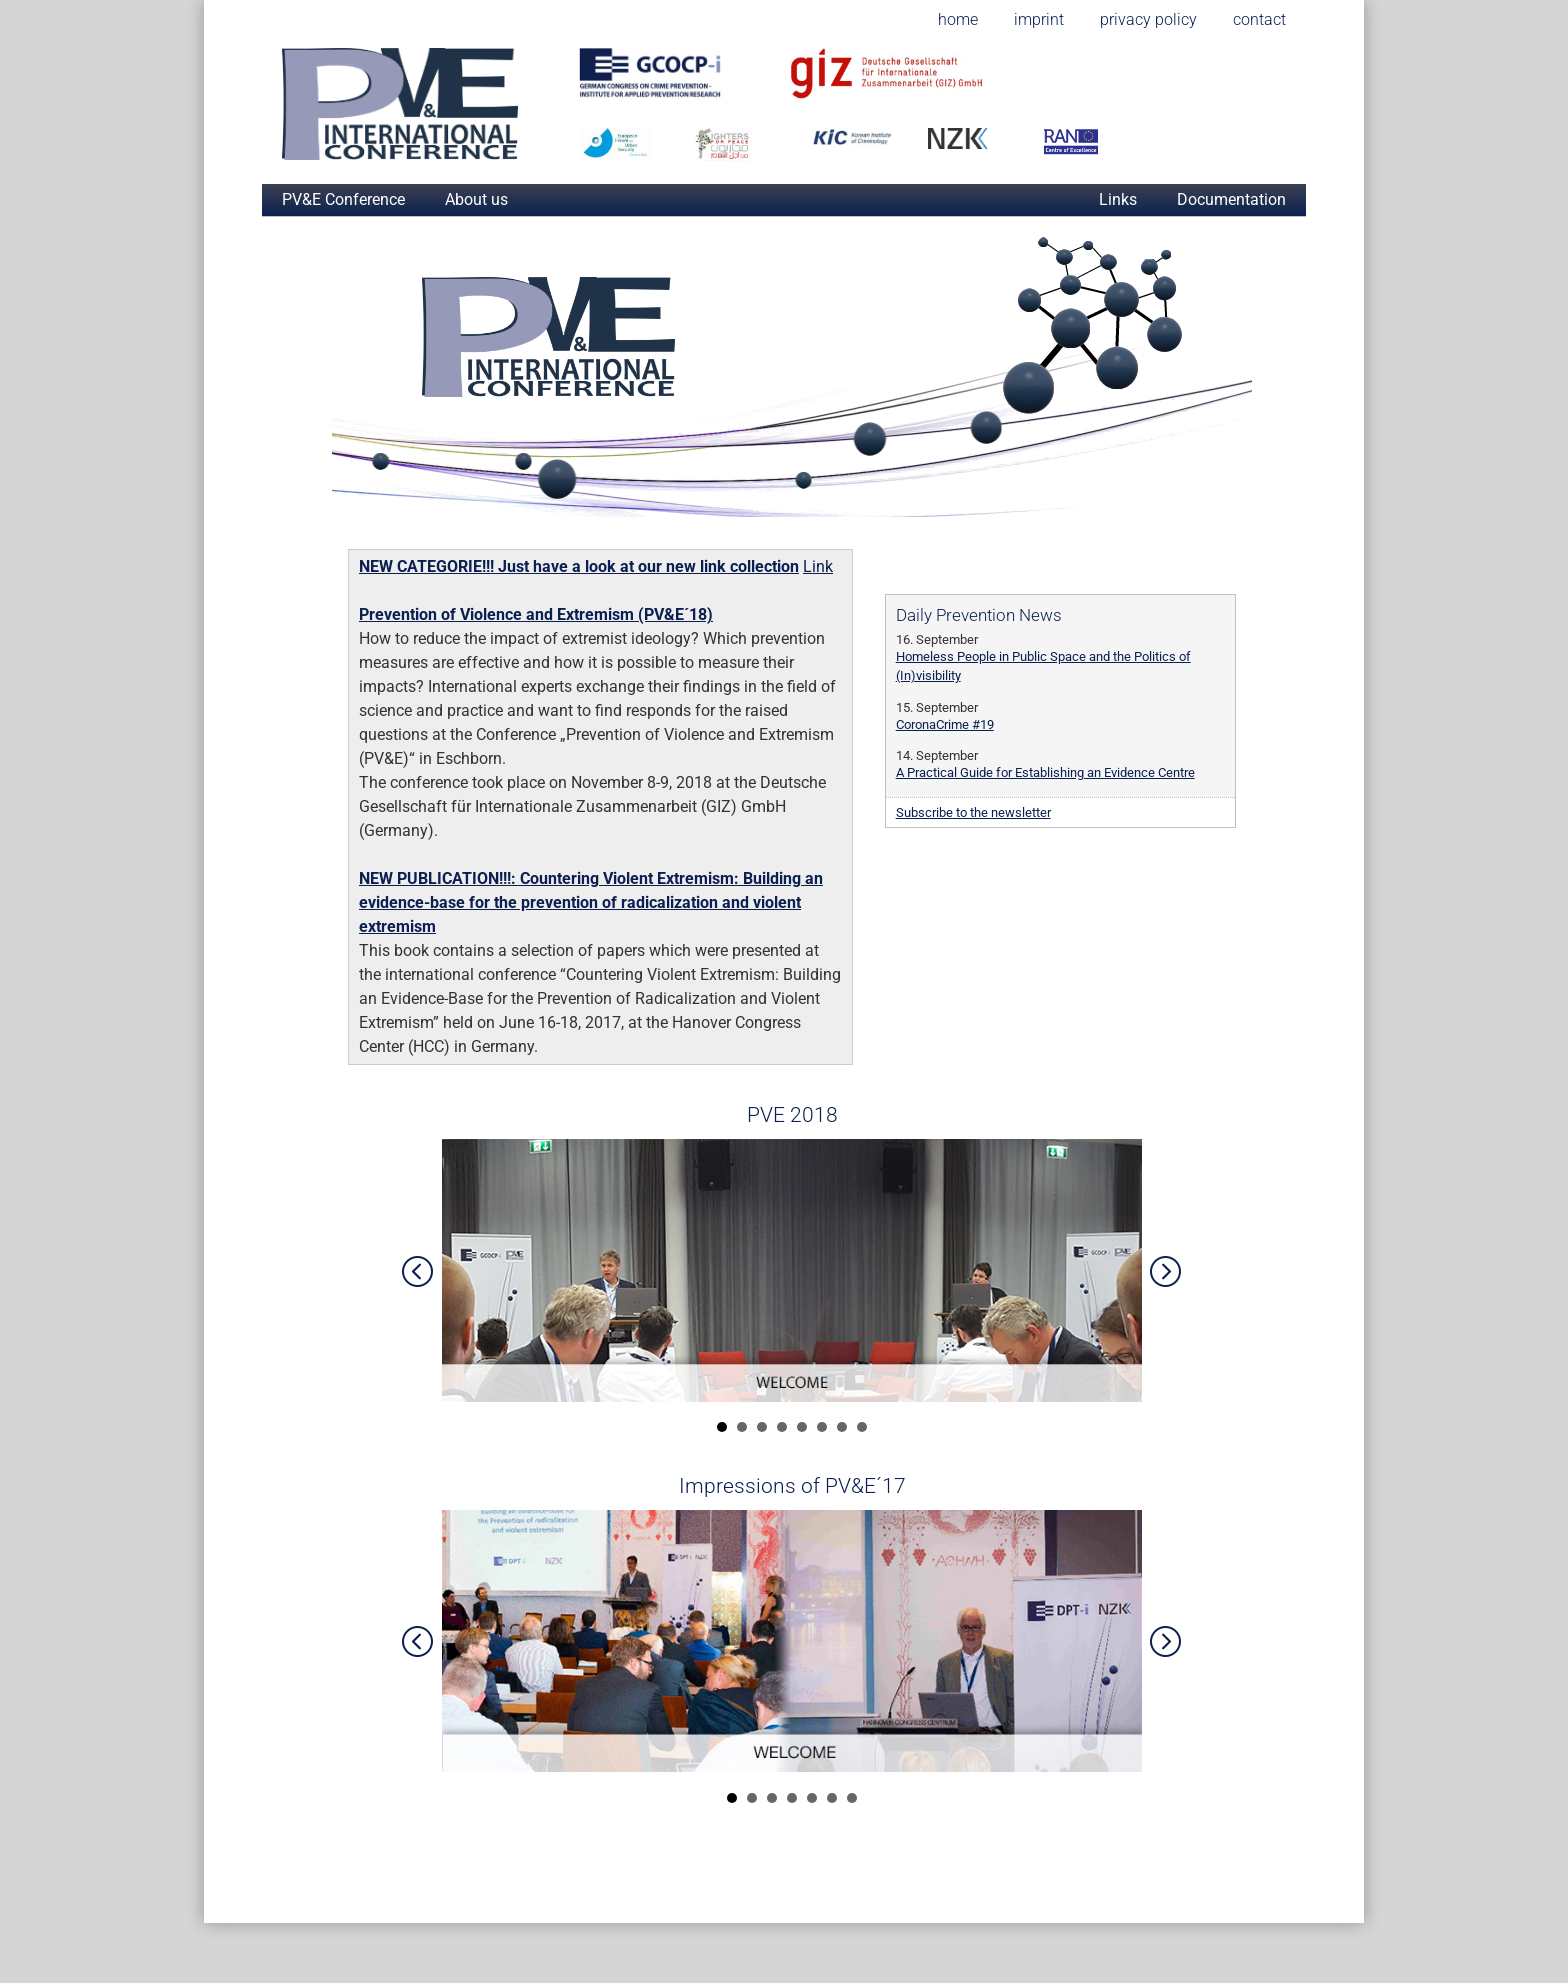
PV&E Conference (343, 199)
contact (1259, 19)
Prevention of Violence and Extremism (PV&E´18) (536, 614)
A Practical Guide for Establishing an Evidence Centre (1045, 772)
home (958, 19)
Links (1118, 199)
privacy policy (1148, 19)
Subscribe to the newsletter (973, 812)
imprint (1039, 19)
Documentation (1231, 199)
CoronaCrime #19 (945, 724)
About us (476, 199)
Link (818, 566)
